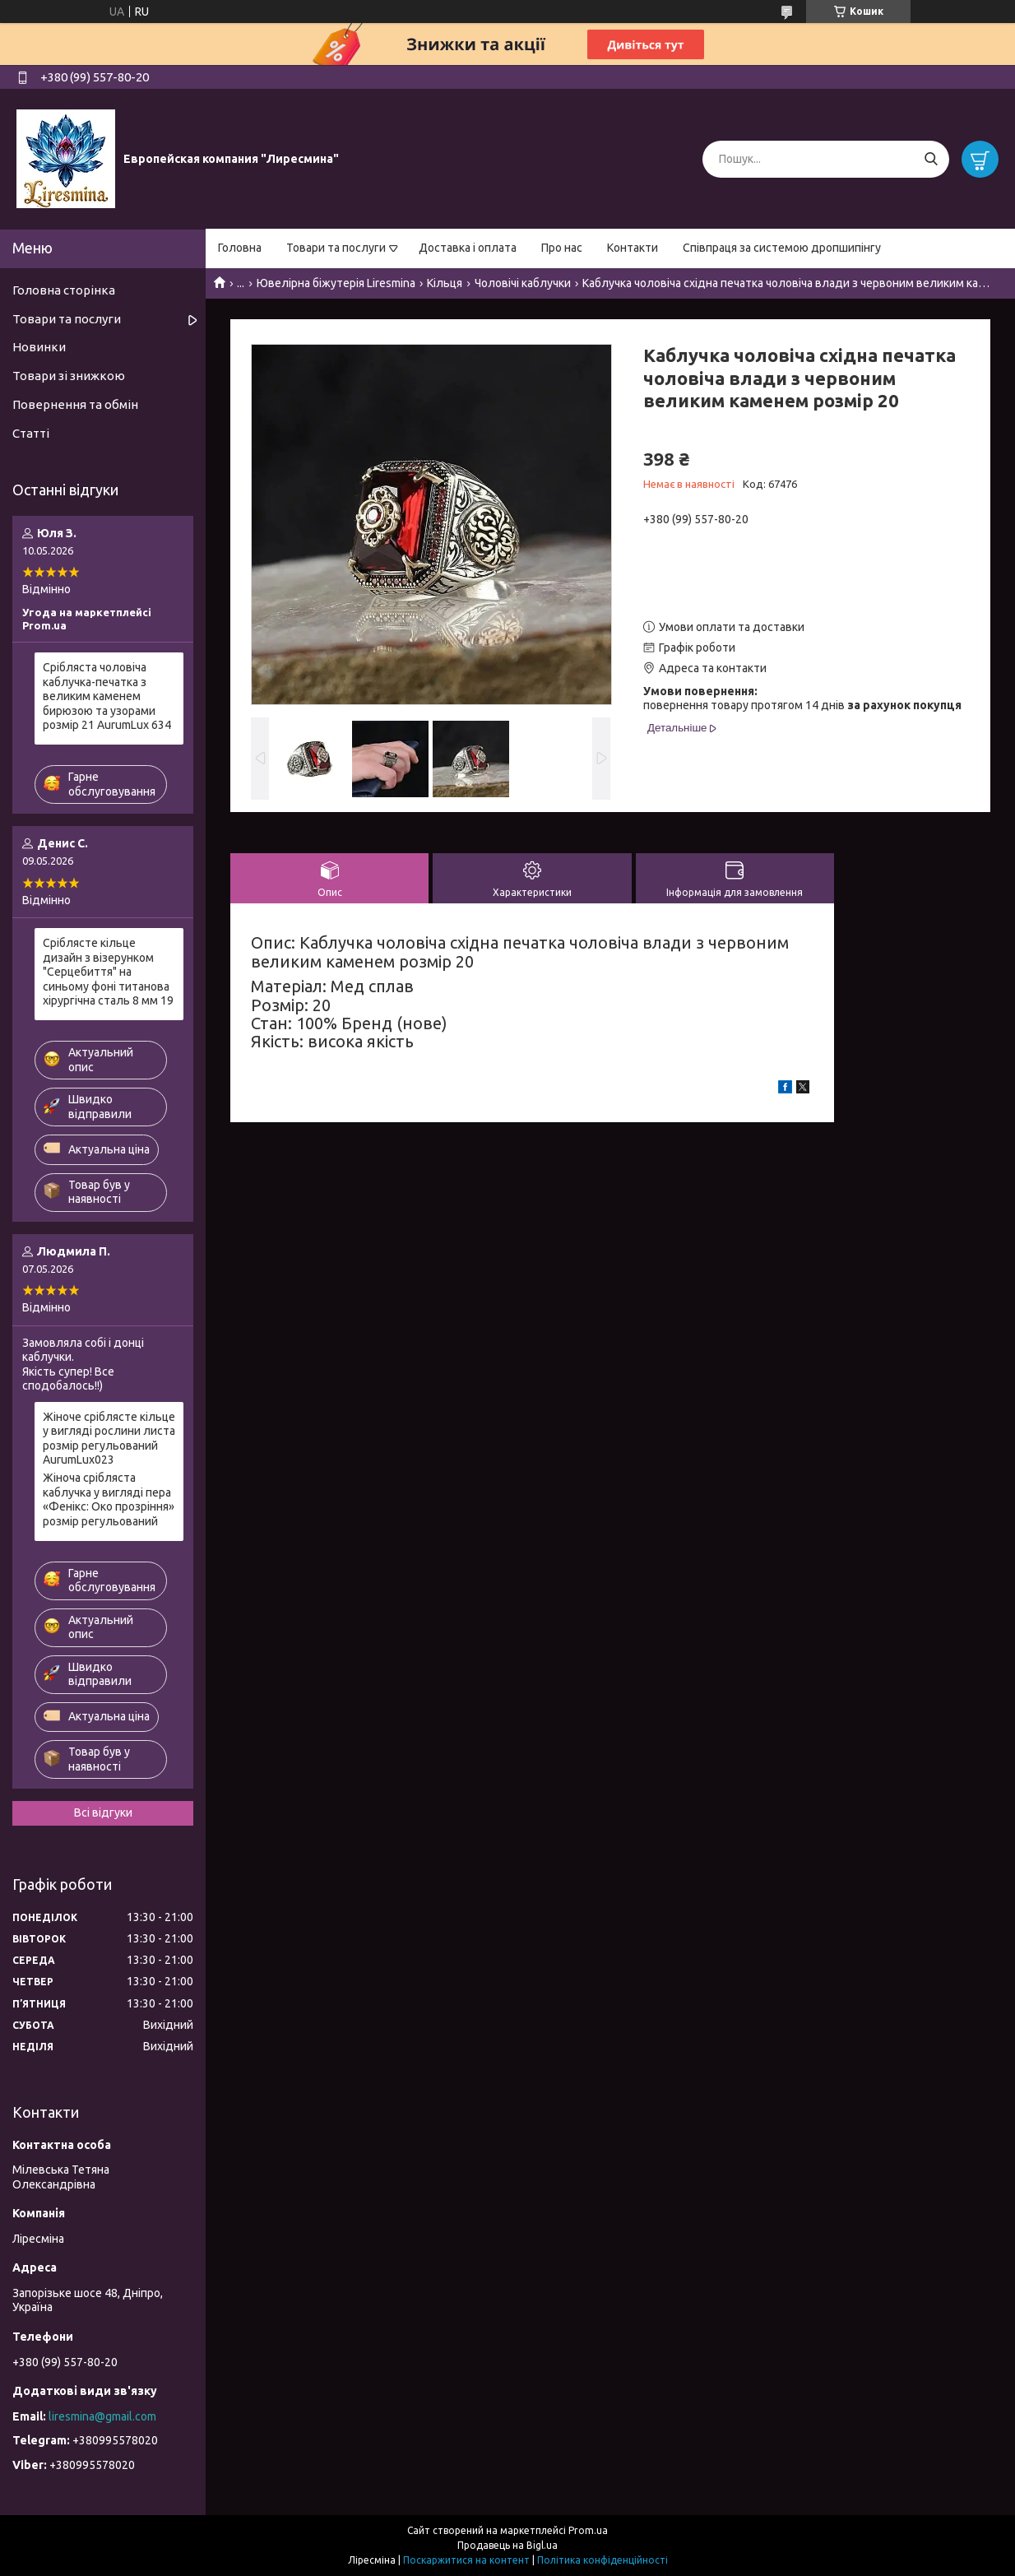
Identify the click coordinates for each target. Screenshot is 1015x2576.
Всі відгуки (103, 1812)
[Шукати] (930, 159)
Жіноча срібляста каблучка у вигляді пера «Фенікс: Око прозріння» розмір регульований (108, 1499)
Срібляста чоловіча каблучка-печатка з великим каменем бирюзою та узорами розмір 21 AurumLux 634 (107, 696)
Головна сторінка (63, 290)
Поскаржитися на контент (466, 2560)
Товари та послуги (336, 247)
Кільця (444, 283)
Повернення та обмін (75, 404)
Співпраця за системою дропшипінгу (782, 247)
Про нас (561, 247)
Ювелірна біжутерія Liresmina (336, 283)
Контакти (632, 247)
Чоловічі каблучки (523, 283)
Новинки (39, 347)
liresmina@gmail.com (102, 2416)
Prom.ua (588, 2530)
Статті (30, 433)
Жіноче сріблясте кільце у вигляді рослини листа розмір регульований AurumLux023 (109, 1438)
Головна (240, 247)
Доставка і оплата (468, 247)
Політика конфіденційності (602, 2560)
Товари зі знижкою (68, 376)
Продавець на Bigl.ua (507, 2545)
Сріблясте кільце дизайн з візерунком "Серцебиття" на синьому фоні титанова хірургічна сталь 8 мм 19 (108, 971)
